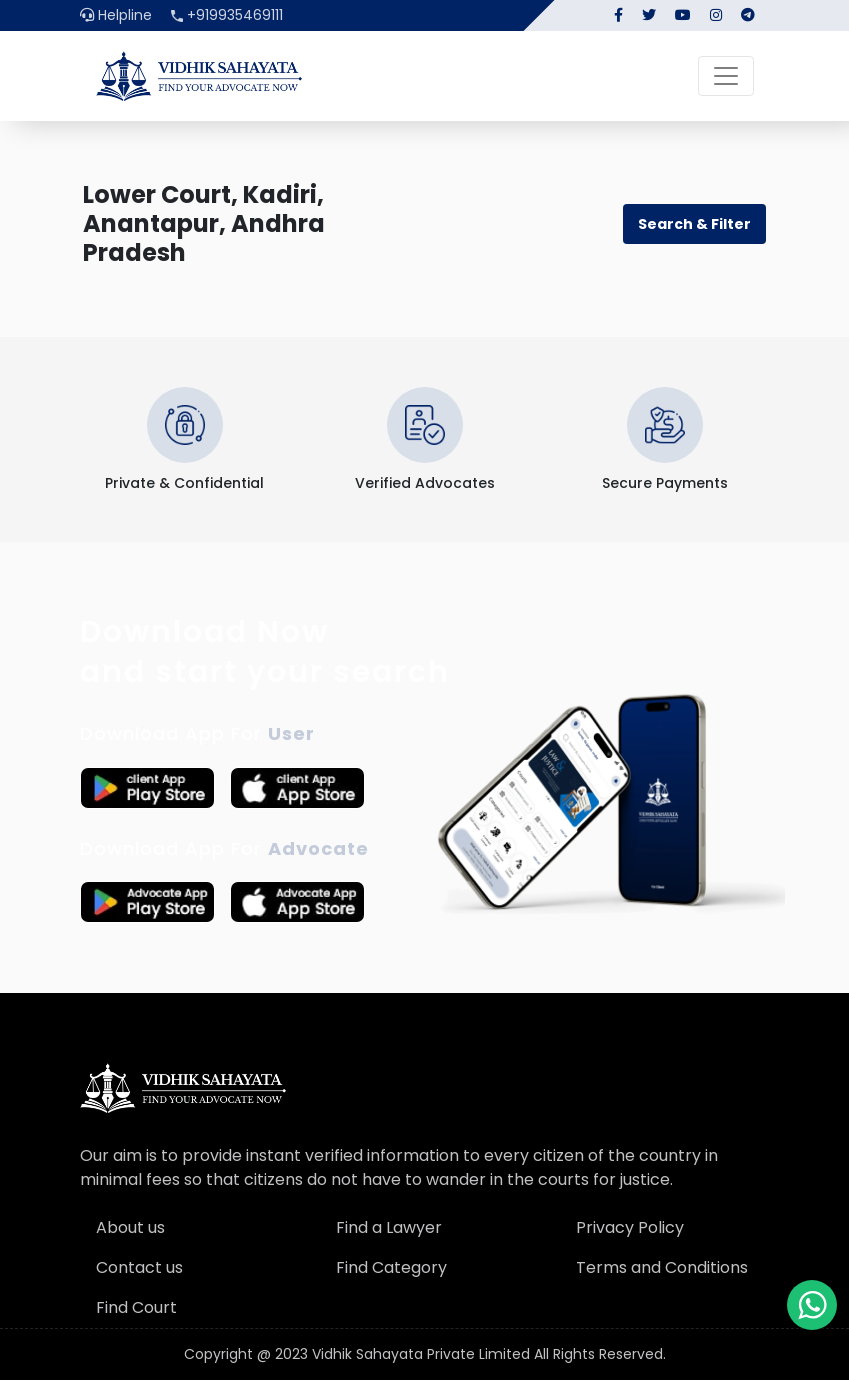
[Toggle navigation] (726, 76)
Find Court (136, 1307)
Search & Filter (694, 224)
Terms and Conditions (662, 1267)
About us (130, 1227)
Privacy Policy (630, 1227)
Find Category (391, 1267)
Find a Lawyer (389, 1227)
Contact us (139, 1267)
